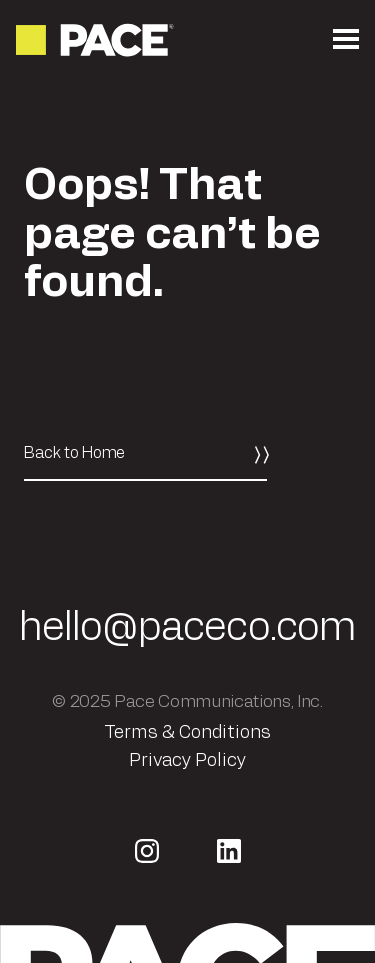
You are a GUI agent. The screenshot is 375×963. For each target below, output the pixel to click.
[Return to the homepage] (96, 40)
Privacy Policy (187, 761)
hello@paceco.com (188, 628)
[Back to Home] (145, 454)
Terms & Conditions (187, 733)
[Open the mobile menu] (346, 40)
